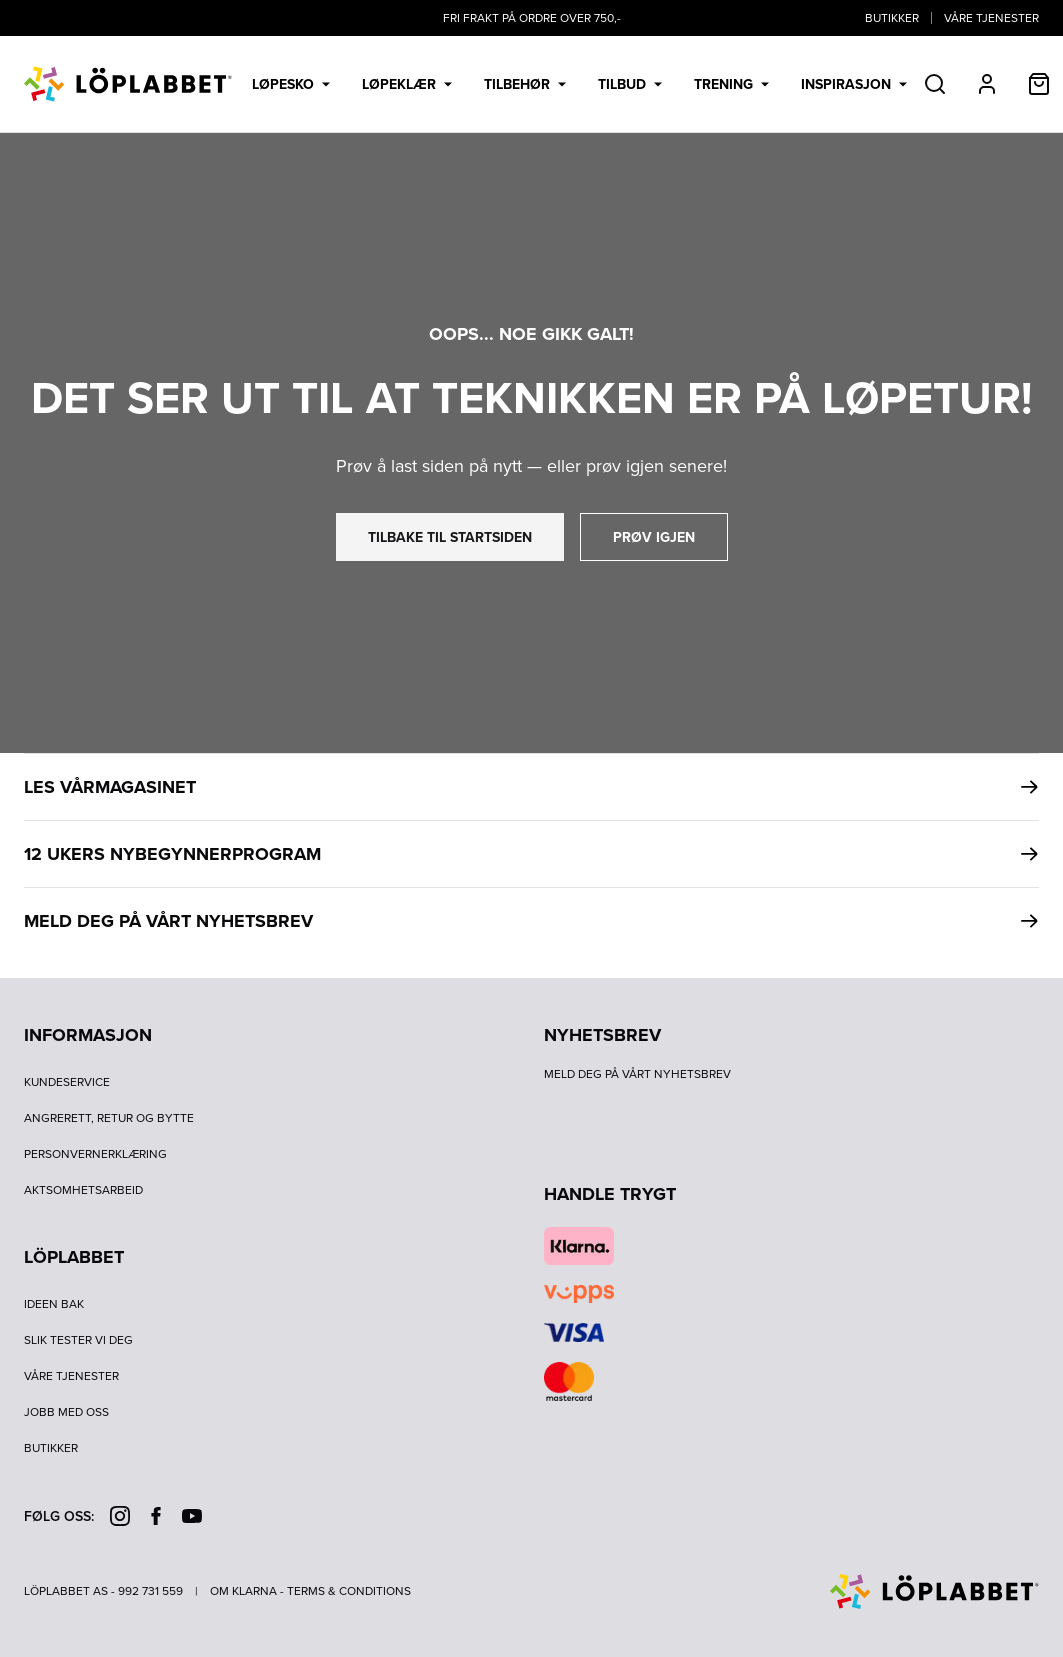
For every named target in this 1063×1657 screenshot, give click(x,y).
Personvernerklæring (95, 1154)
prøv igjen (654, 537)
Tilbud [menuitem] (630, 84)
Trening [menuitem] (731, 84)
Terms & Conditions (349, 1591)
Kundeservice (67, 1082)
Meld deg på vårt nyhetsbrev (637, 1074)
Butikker (892, 18)
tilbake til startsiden (450, 537)
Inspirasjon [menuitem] (854, 84)
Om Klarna (243, 1591)
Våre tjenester (991, 18)
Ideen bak (54, 1304)
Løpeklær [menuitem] (407, 84)
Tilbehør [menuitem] (525, 84)
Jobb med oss (66, 1412)
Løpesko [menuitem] (291, 84)
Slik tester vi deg (78, 1340)
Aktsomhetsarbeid (83, 1190)
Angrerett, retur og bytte (109, 1118)
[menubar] (579, 84)
